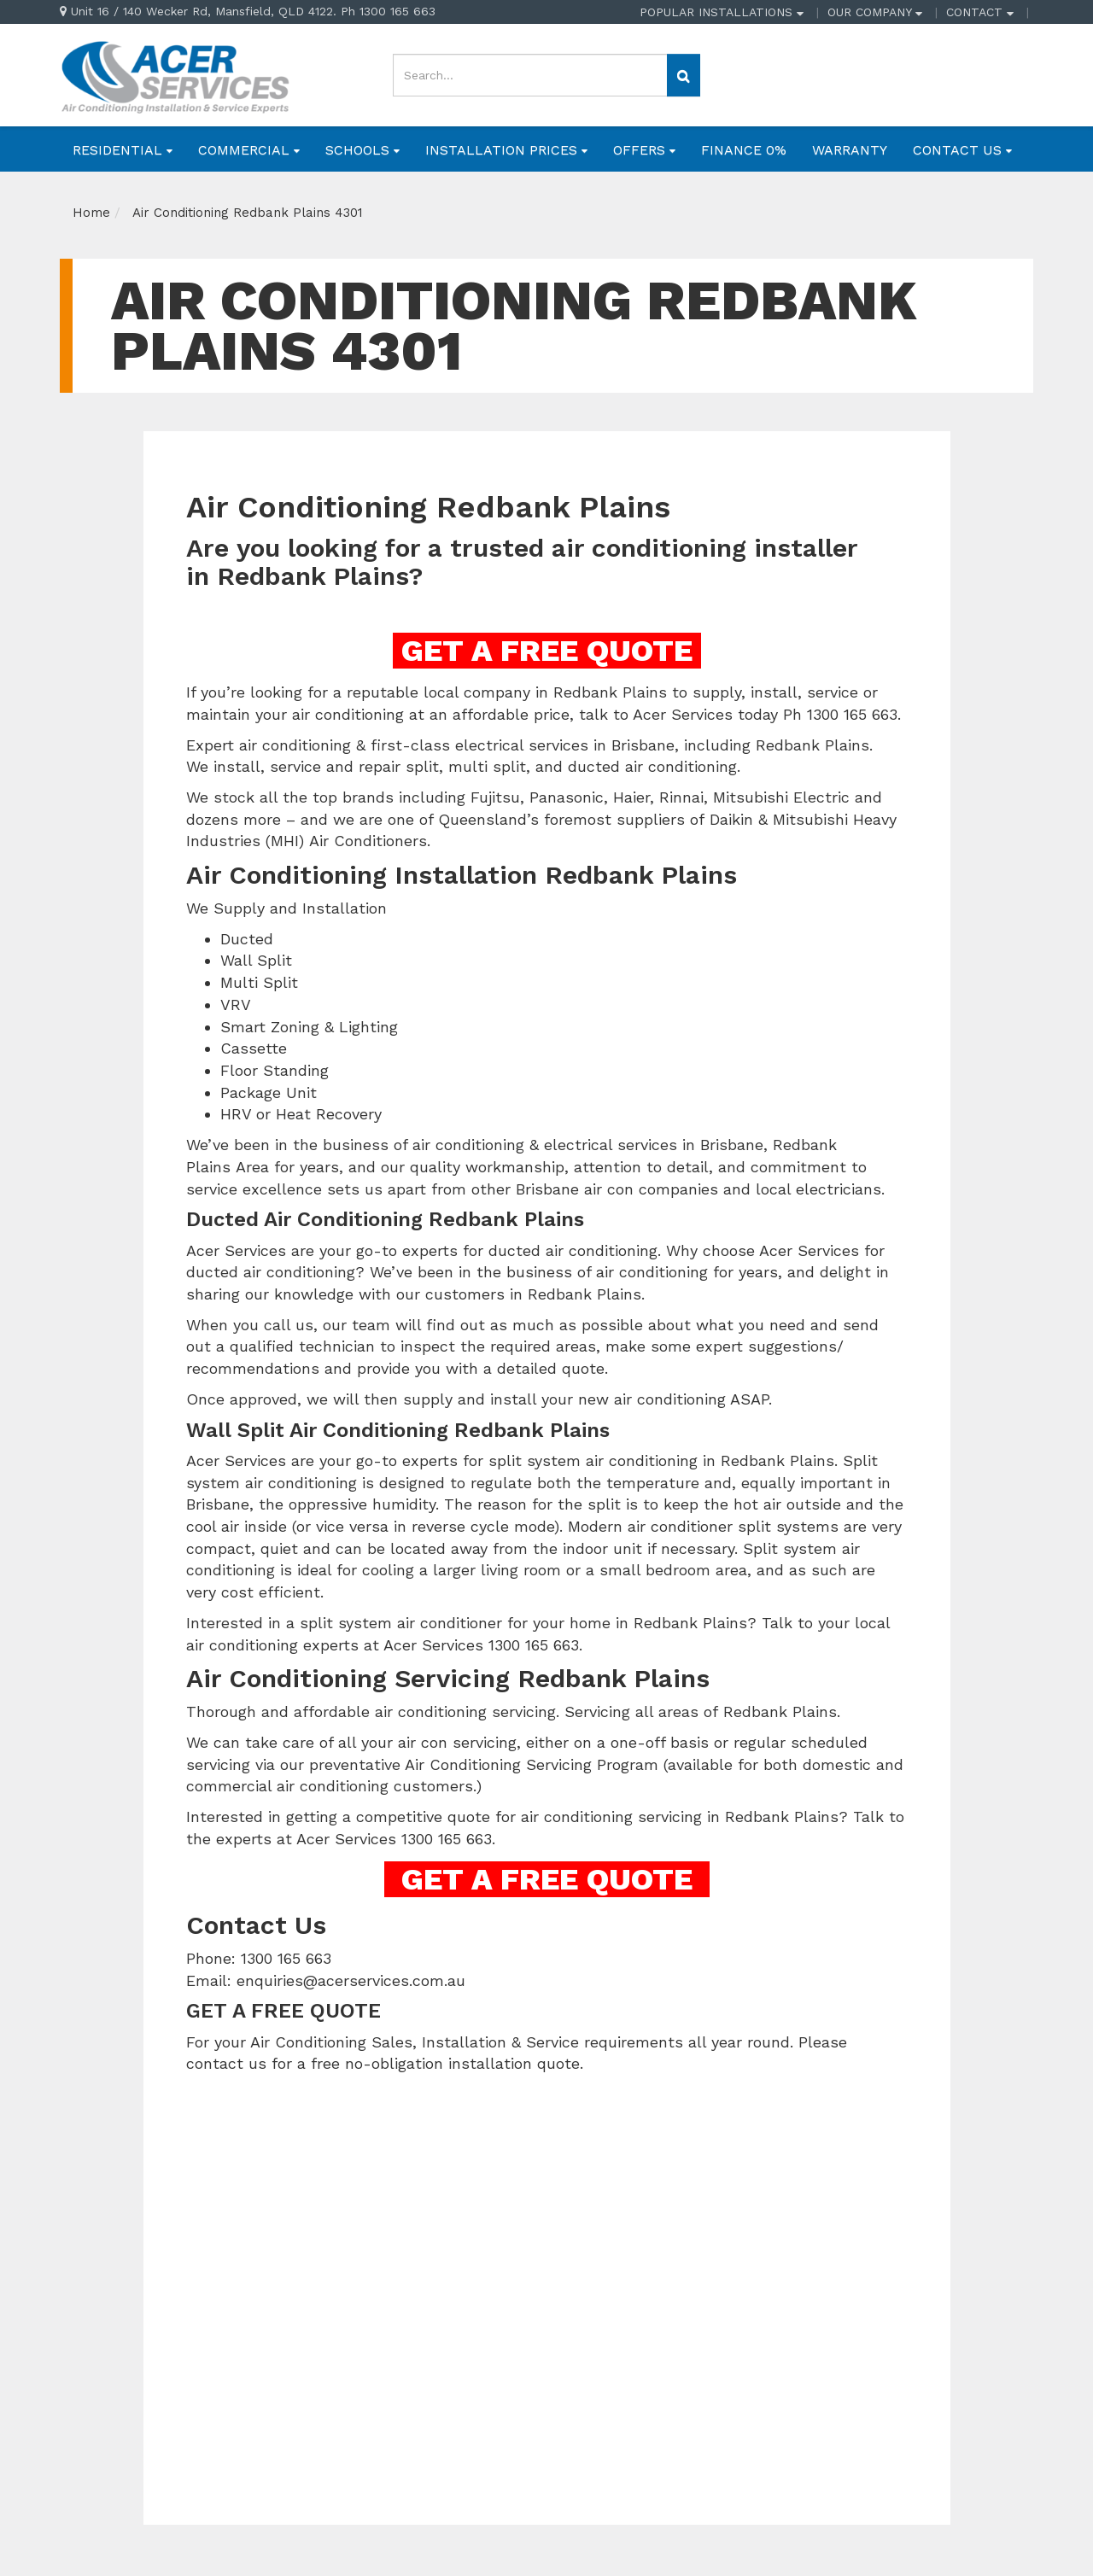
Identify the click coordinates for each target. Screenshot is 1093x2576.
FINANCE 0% (743, 150)
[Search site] (683, 75)
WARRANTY (849, 150)
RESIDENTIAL (122, 150)
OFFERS (644, 150)
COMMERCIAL (249, 150)
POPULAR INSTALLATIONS (722, 12)
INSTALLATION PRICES (506, 150)
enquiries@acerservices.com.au (351, 1980)
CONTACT (980, 12)
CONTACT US (962, 150)
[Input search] (530, 75)
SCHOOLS (362, 150)
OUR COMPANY (874, 12)
